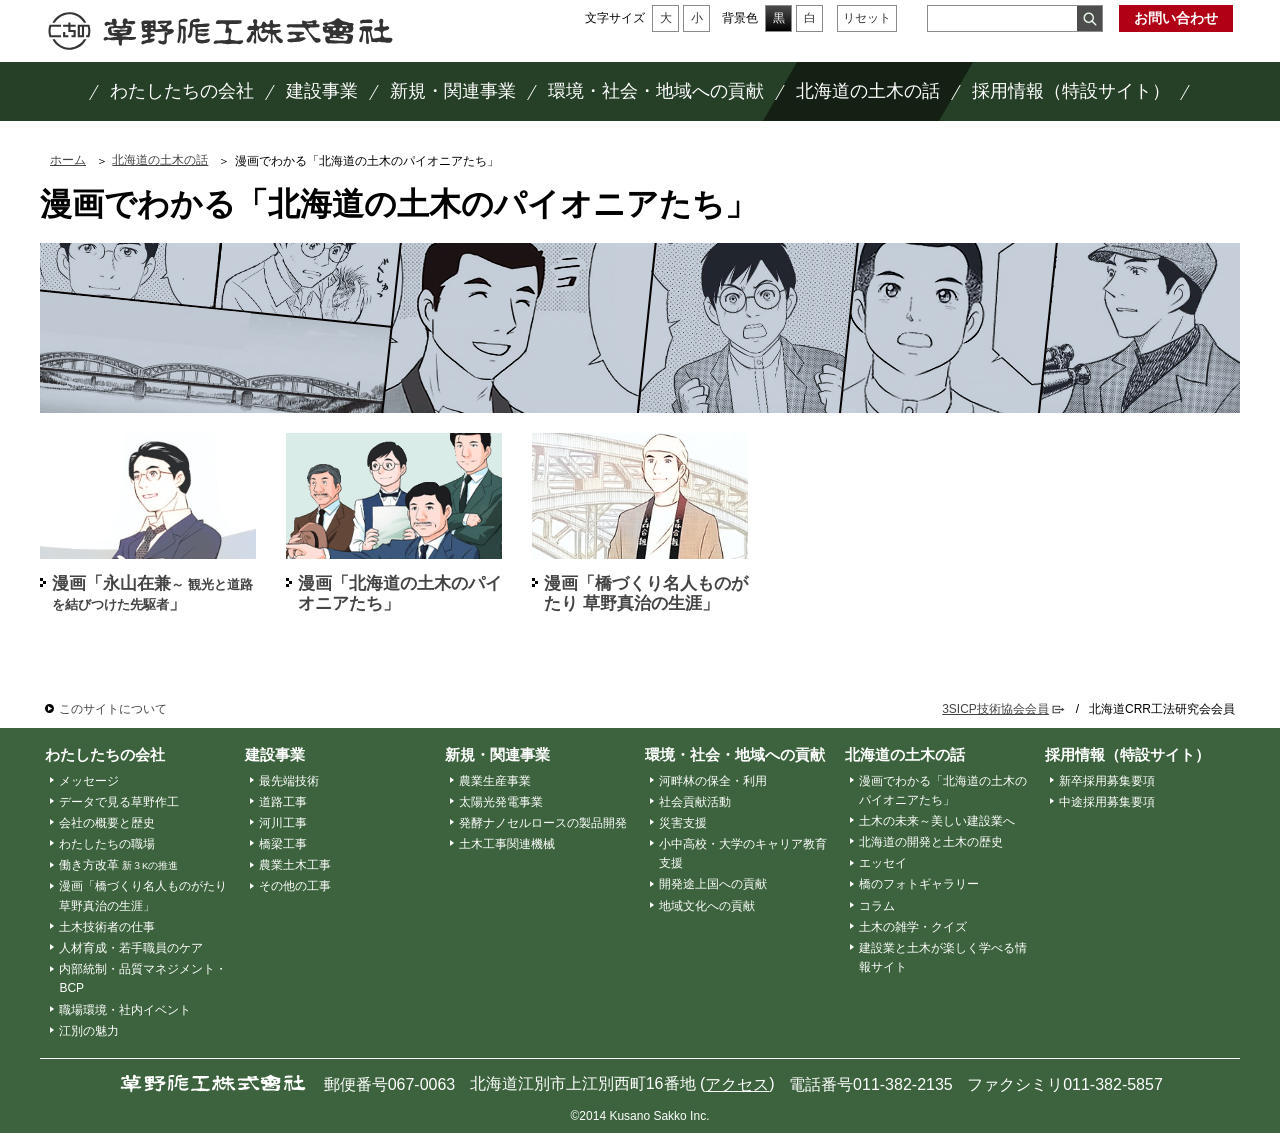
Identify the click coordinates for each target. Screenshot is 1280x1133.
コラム (877, 906)
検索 (1089, 18)
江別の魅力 (89, 1031)
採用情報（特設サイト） (1127, 754)
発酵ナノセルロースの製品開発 (543, 823)
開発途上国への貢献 (713, 884)
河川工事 (283, 823)
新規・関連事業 (497, 754)
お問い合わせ (1176, 18)
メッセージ (89, 781)
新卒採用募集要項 (1107, 781)
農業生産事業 (495, 781)
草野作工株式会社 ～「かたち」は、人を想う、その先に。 (220, 31)
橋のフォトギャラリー (919, 884)
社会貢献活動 (695, 802)
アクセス (737, 1084)
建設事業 (275, 754)
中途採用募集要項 (1107, 802)
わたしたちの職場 (107, 844)
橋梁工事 (283, 844)
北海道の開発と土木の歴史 (931, 842)
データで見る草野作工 (119, 802)
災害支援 (683, 823)
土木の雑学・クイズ (913, 927)
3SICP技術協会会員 (995, 709)
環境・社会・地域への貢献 (735, 754)
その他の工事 (295, 886)
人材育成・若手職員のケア (131, 948)
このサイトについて (113, 709)
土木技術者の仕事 (107, 927)
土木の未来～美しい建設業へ (937, 821)
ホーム (68, 160)
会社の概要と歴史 (107, 823)
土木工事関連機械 (507, 844)
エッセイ (883, 863)
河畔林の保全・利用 (713, 781)
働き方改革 (119, 865)
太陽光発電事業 (501, 802)
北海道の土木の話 (160, 160)
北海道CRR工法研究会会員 (1162, 709)
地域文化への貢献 (707, 906)
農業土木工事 (295, 865)
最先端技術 (289, 781)
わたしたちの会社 (105, 754)
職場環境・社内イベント (125, 1010)
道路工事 (283, 802)
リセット (867, 18)
